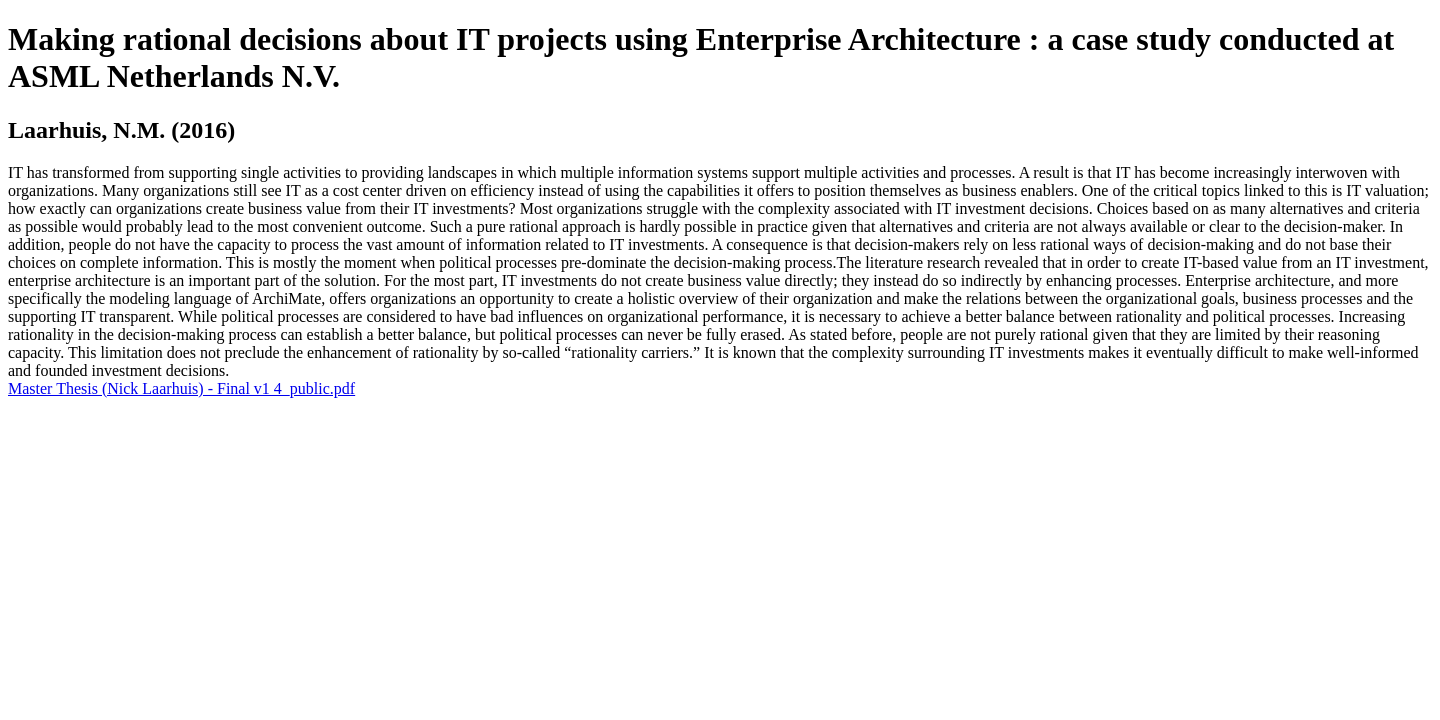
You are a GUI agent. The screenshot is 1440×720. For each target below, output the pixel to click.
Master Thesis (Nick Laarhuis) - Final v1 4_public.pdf (181, 388)
